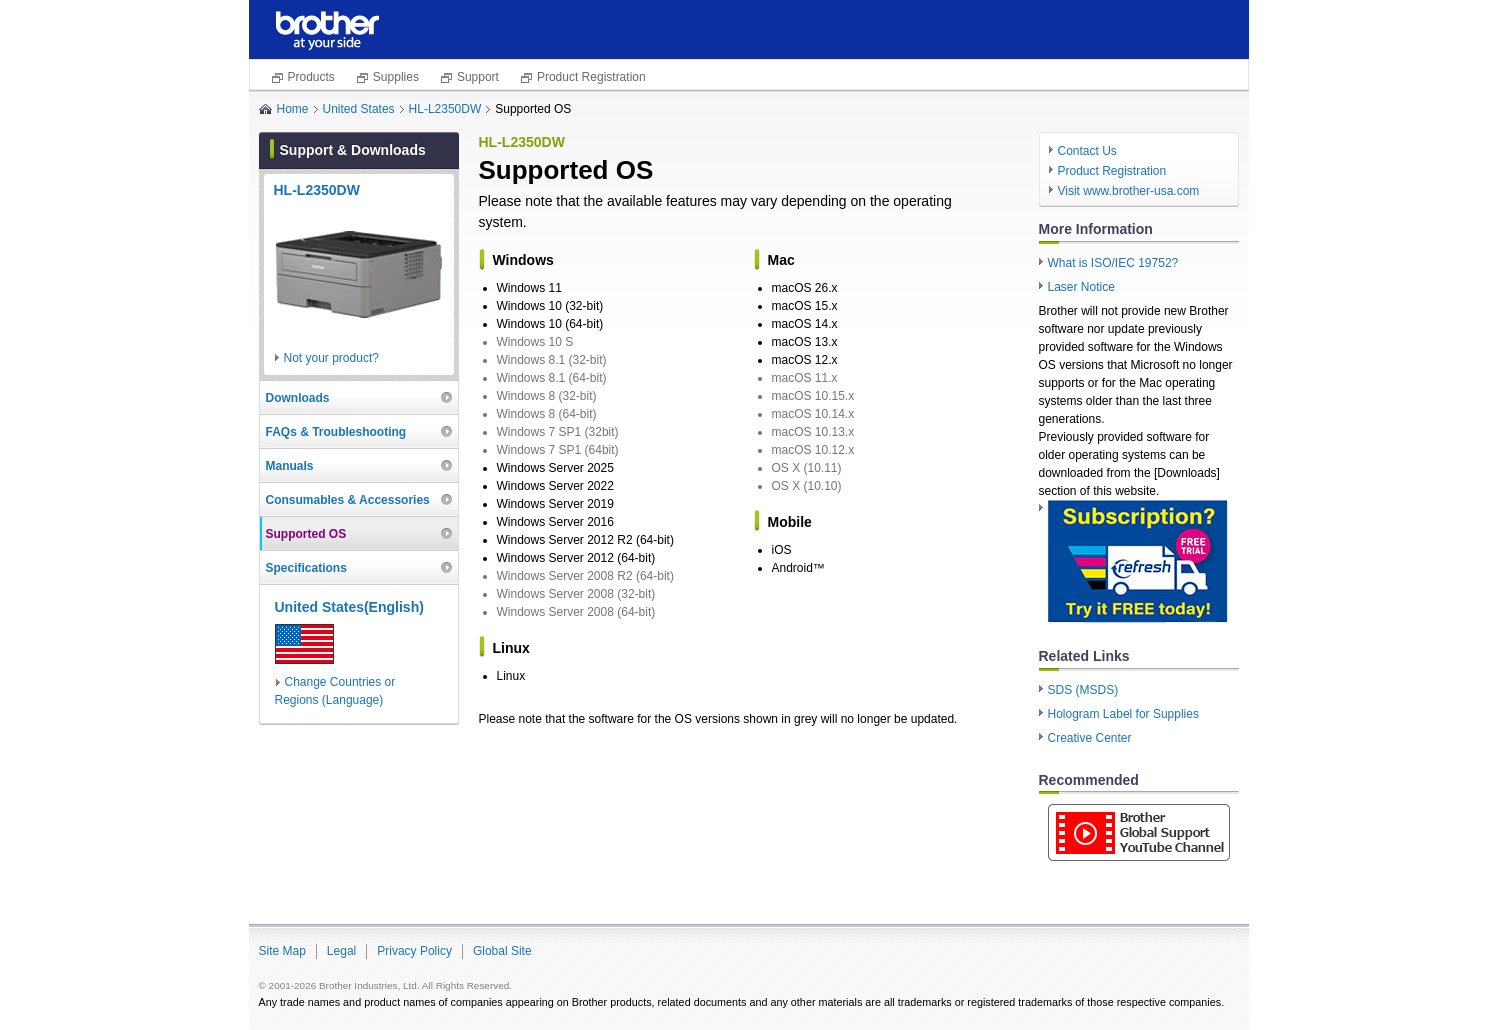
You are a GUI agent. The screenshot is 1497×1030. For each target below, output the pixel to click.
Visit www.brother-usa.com (1129, 191)
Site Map (282, 951)
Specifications (306, 568)
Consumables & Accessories (348, 500)
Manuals (290, 466)
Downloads (298, 398)
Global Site (502, 951)
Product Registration (591, 77)
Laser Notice (1081, 287)
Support (478, 77)
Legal (341, 951)
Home (293, 109)
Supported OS (306, 534)
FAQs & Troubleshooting (336, 432)
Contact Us (1087, 151)
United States (359, 109)
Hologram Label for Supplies (1123, 714)
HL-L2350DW (445, 109)
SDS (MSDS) (1083, 690)
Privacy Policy (414, 951)
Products (311, 77)
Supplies (396, 77)
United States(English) (349, 607)
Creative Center (1090, 738)
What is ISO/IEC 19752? (1113, 263)
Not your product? (331, 358)
